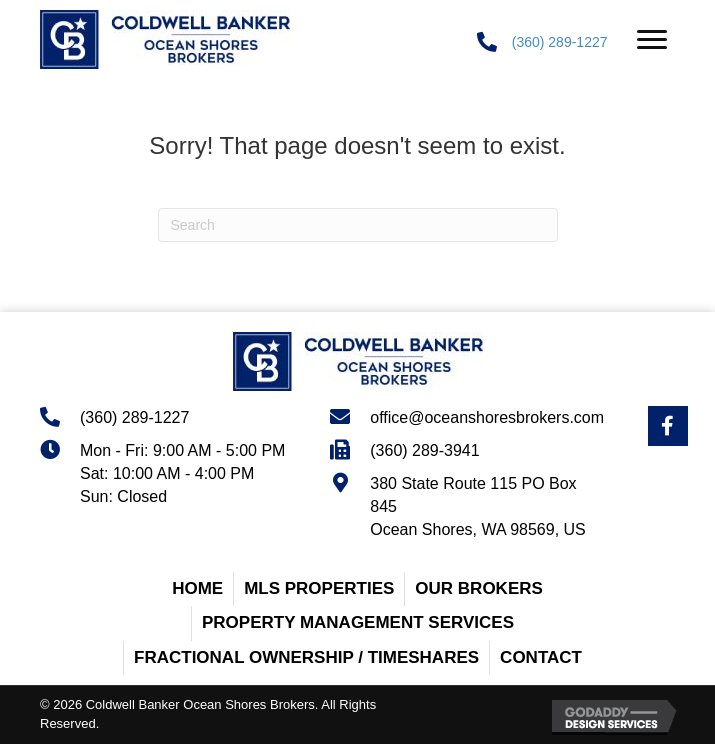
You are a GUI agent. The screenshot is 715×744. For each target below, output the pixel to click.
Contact (541, 657)
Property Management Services (358, 622)
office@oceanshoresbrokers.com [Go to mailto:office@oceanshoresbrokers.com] (487, 417)
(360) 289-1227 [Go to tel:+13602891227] (134, 417)
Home (197, 588)
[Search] (358, 225)
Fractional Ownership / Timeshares (306, 657)
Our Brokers (479, 588)
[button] (652, 40)
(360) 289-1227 (560, 42)
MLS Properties (319, 588)
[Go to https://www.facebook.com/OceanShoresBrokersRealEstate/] (668, 426)
